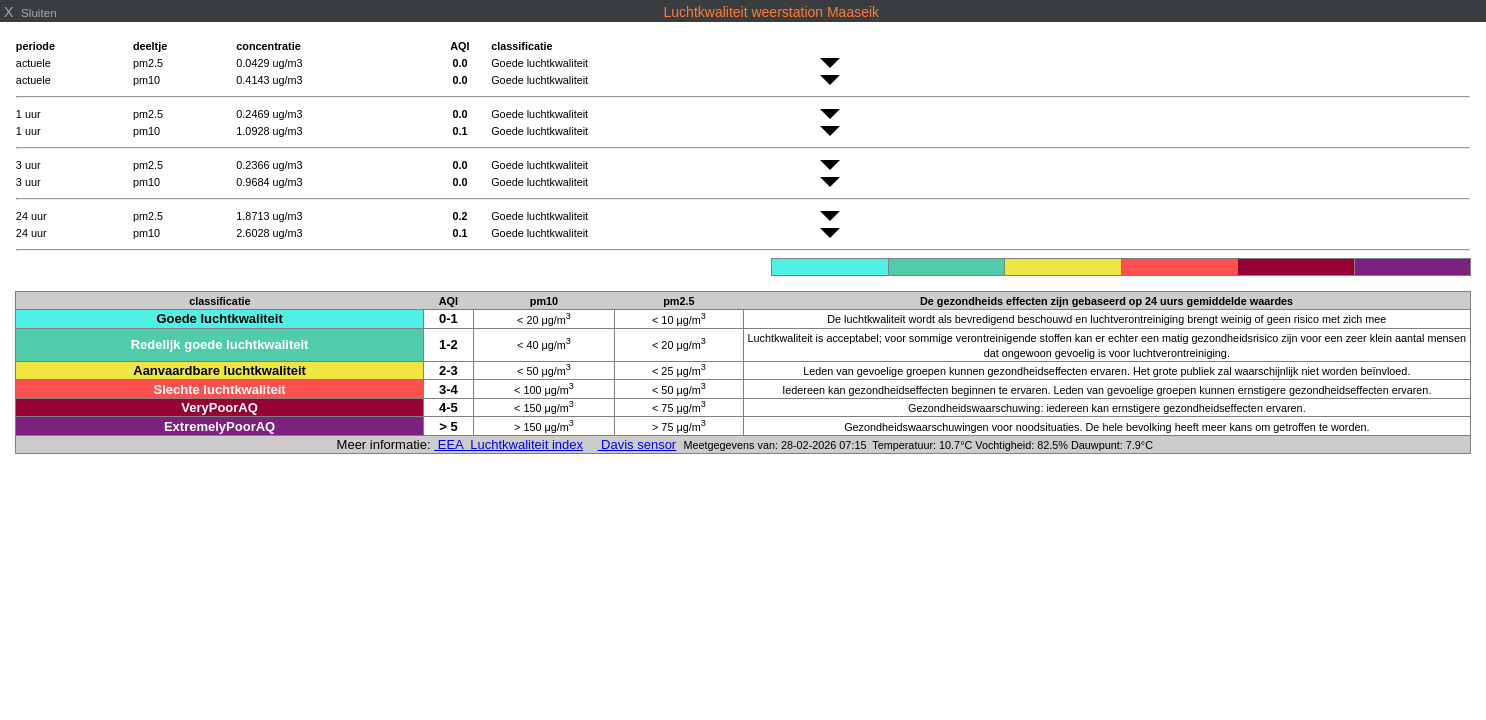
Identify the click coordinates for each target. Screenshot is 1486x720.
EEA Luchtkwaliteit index (508, 444)
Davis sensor (636, 444)
